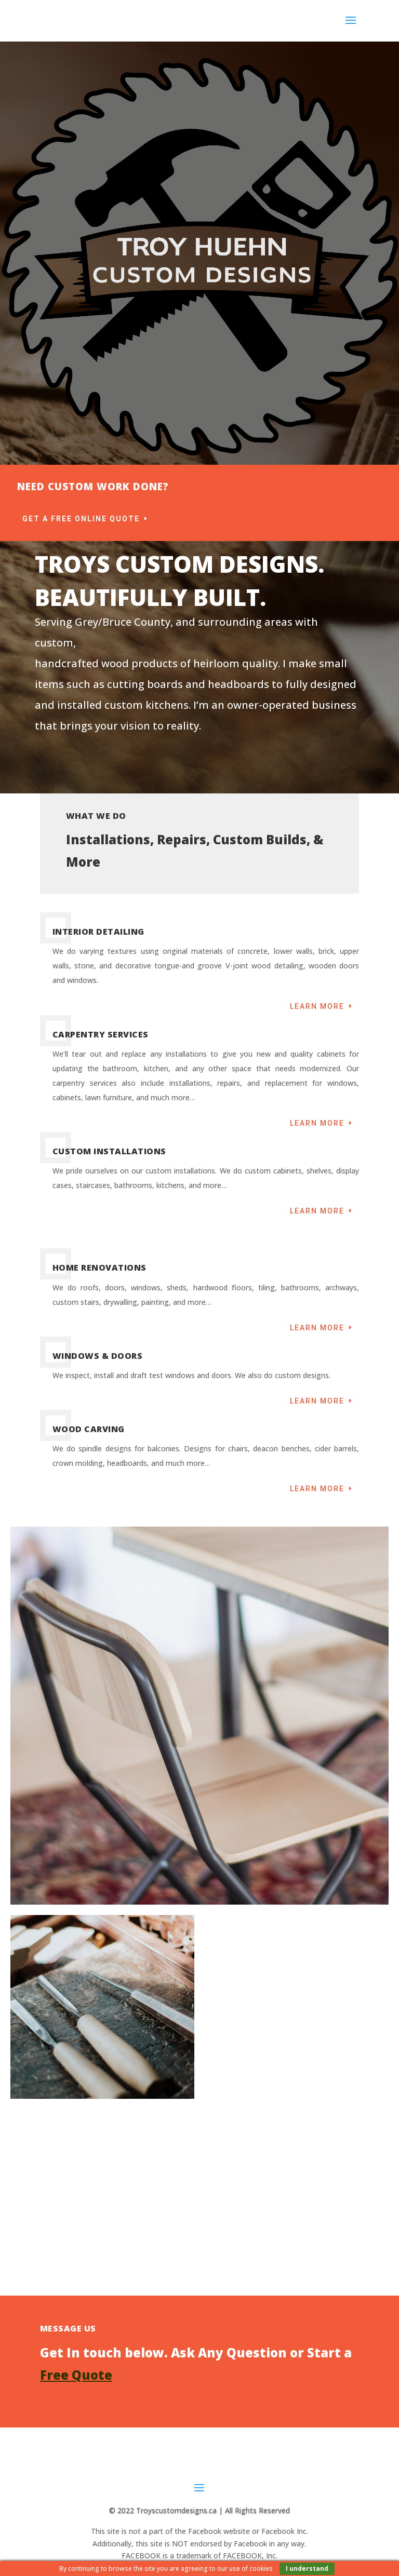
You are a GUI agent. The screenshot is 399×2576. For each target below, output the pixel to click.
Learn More (317, 1006)
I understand (307, 2568)
